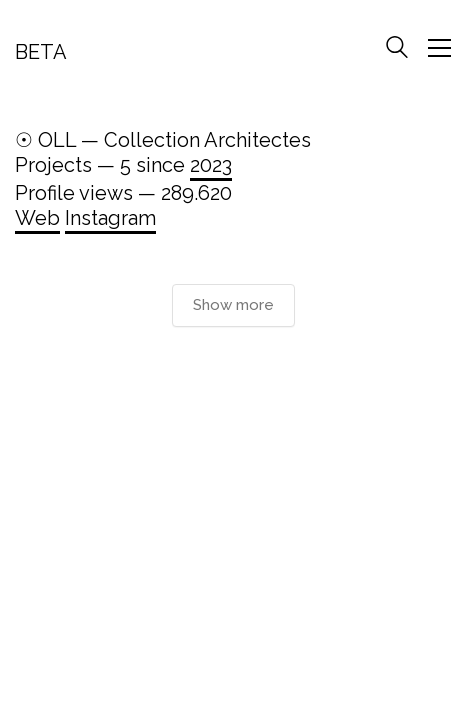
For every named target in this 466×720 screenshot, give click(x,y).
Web (37, 218)
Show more (233, 305)
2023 (211, 165)
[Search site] (397, 50)
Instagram (110, 218)
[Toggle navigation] (439, 48)
